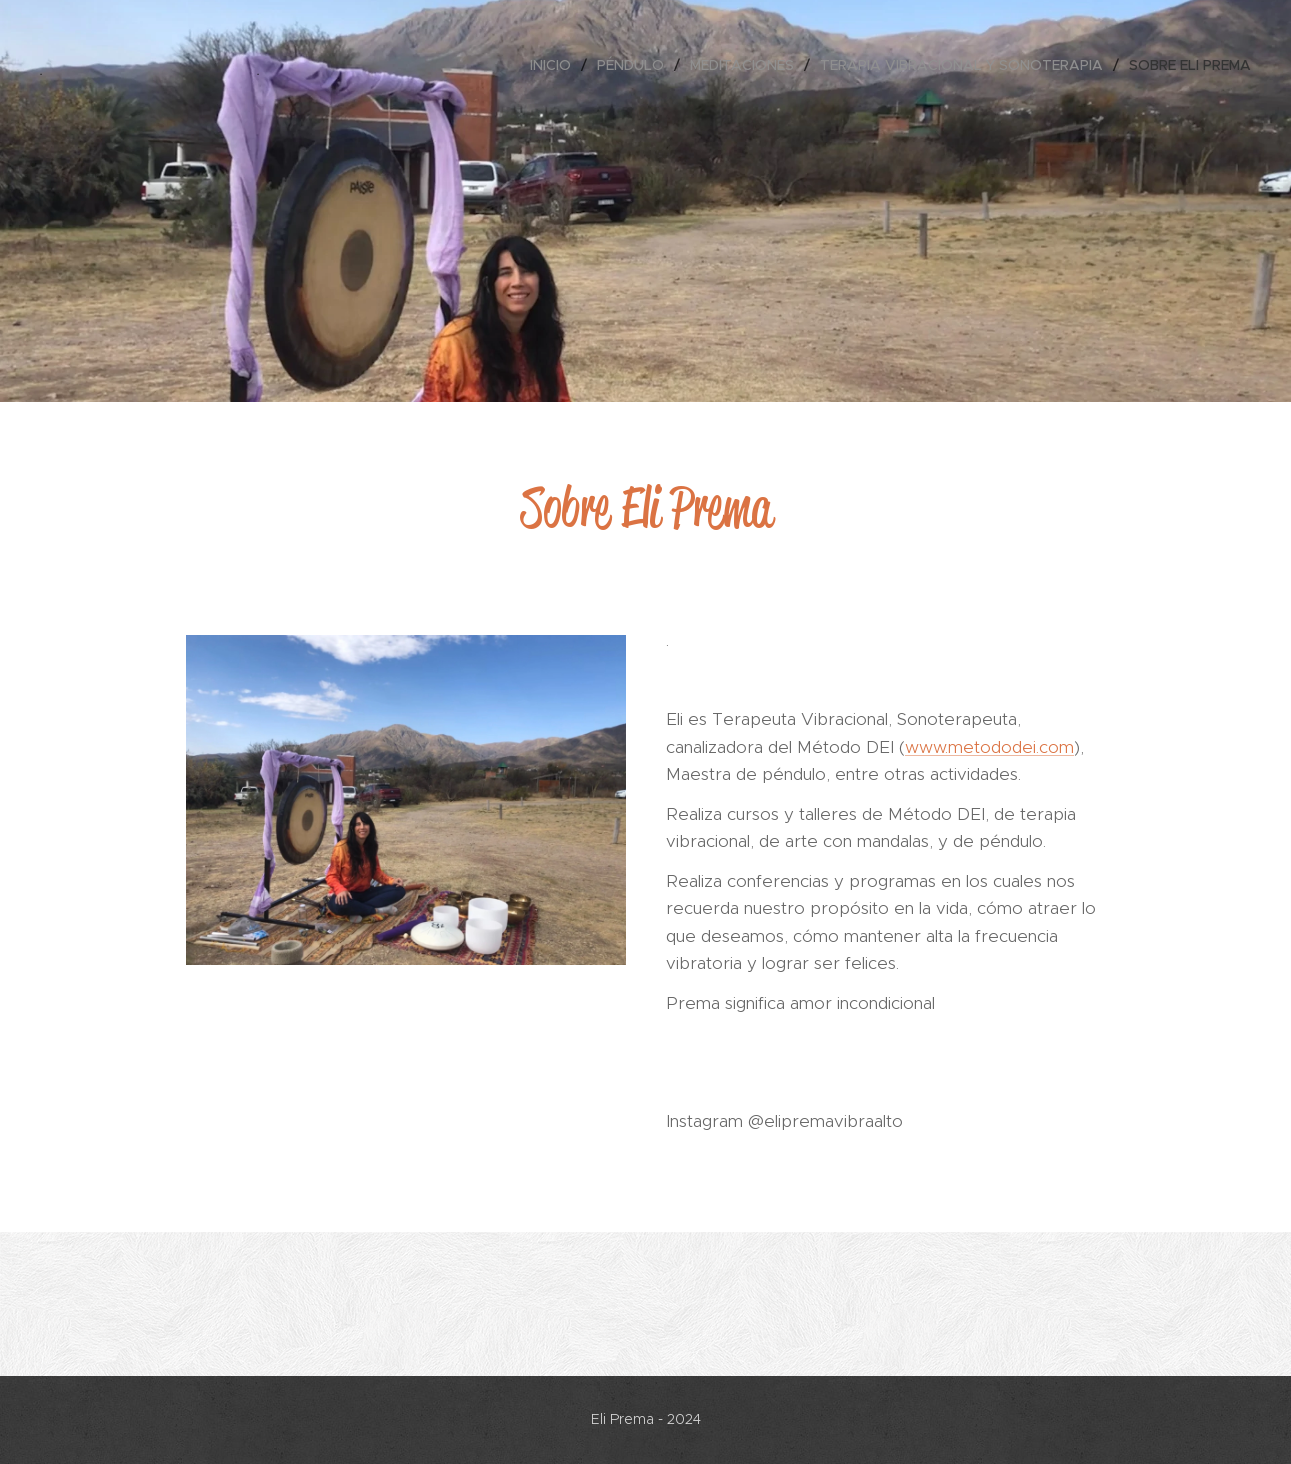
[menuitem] (556, 65)
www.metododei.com (989, 747)
